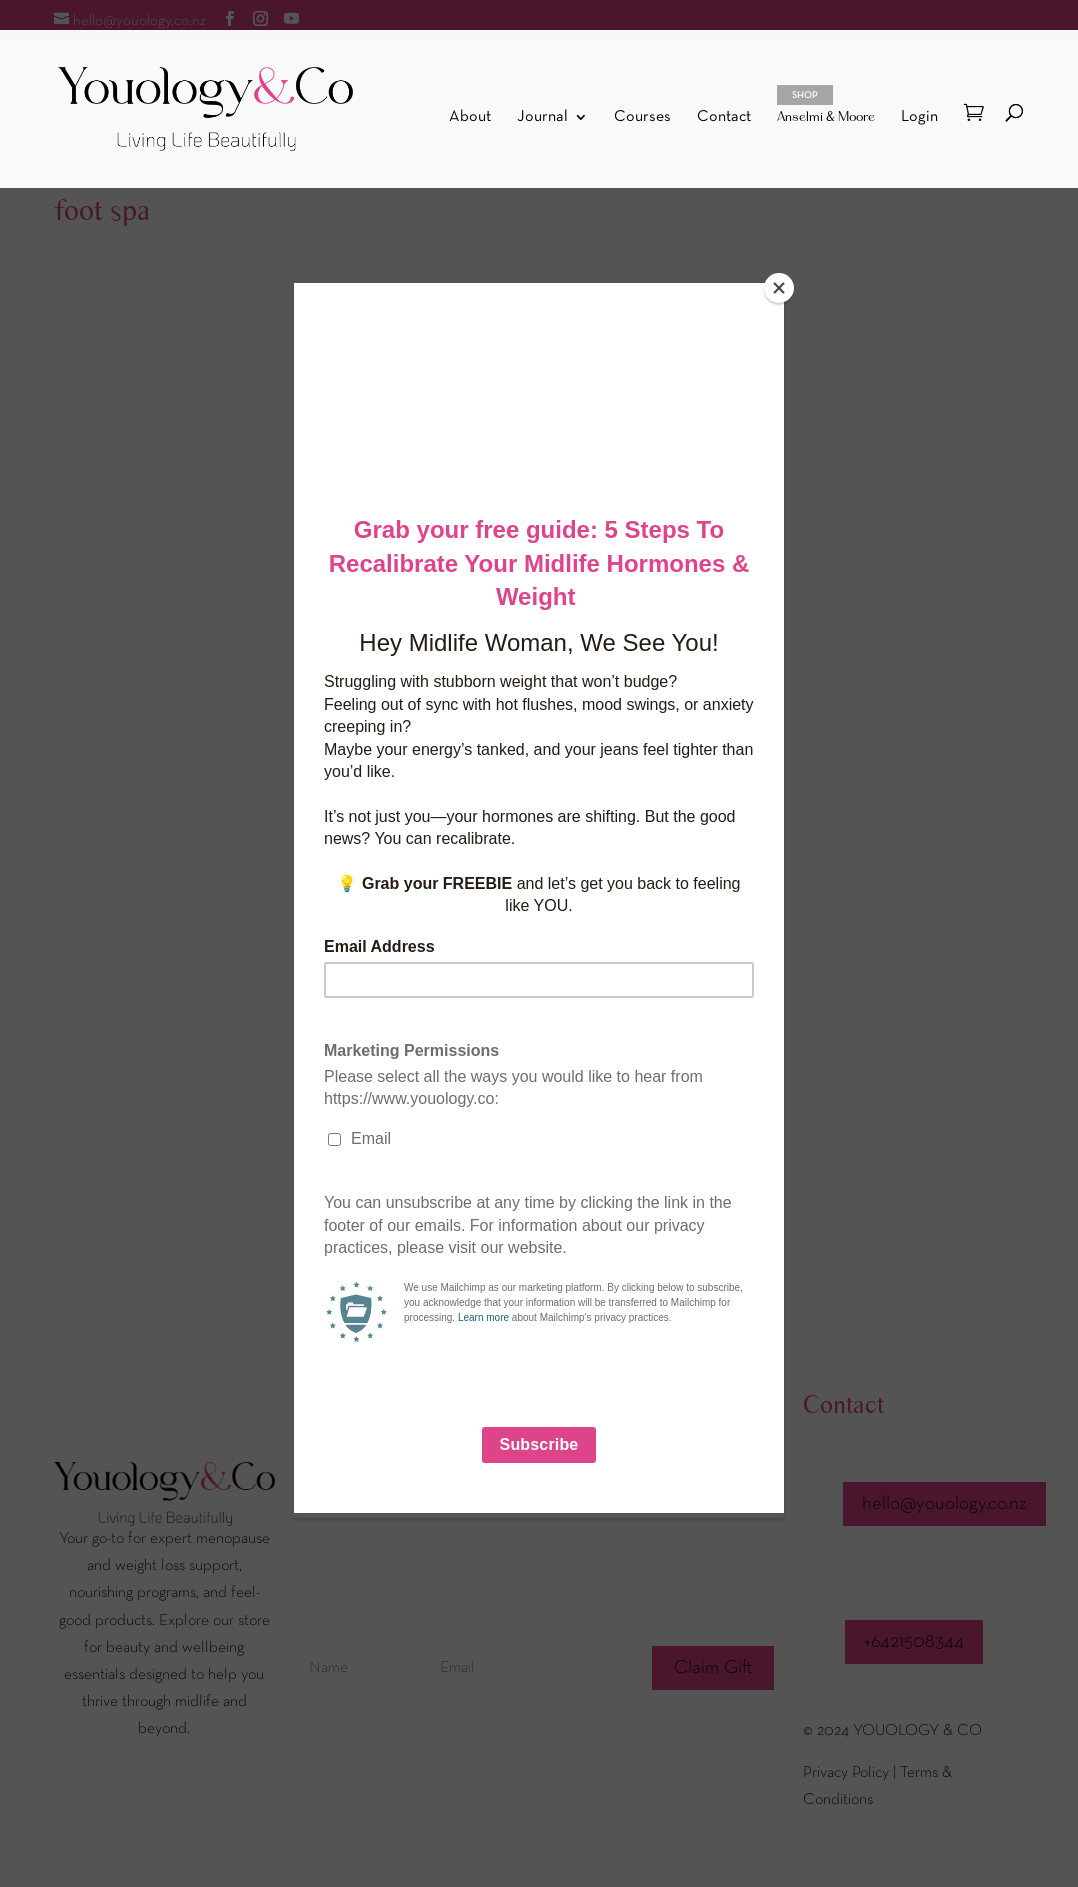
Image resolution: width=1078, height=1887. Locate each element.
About (470, 117)
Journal (542, 117)
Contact (724, 117)
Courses (642, 117)
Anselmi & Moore (826, 105)
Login (919, 117)
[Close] (779, 288)
